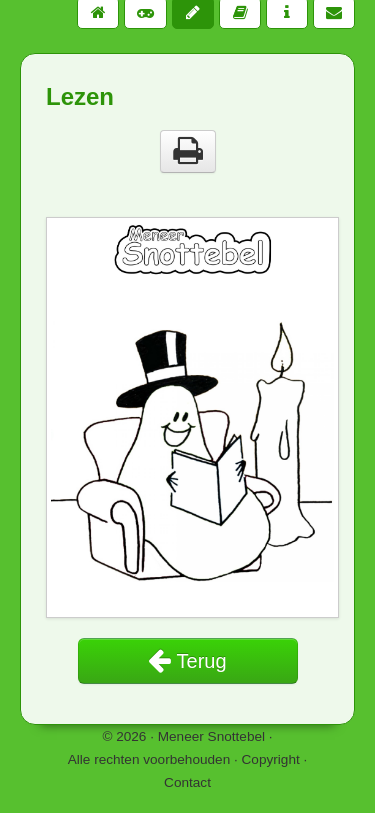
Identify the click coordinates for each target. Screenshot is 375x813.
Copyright (271, 759)
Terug (187, 661)
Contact (187, 782)
